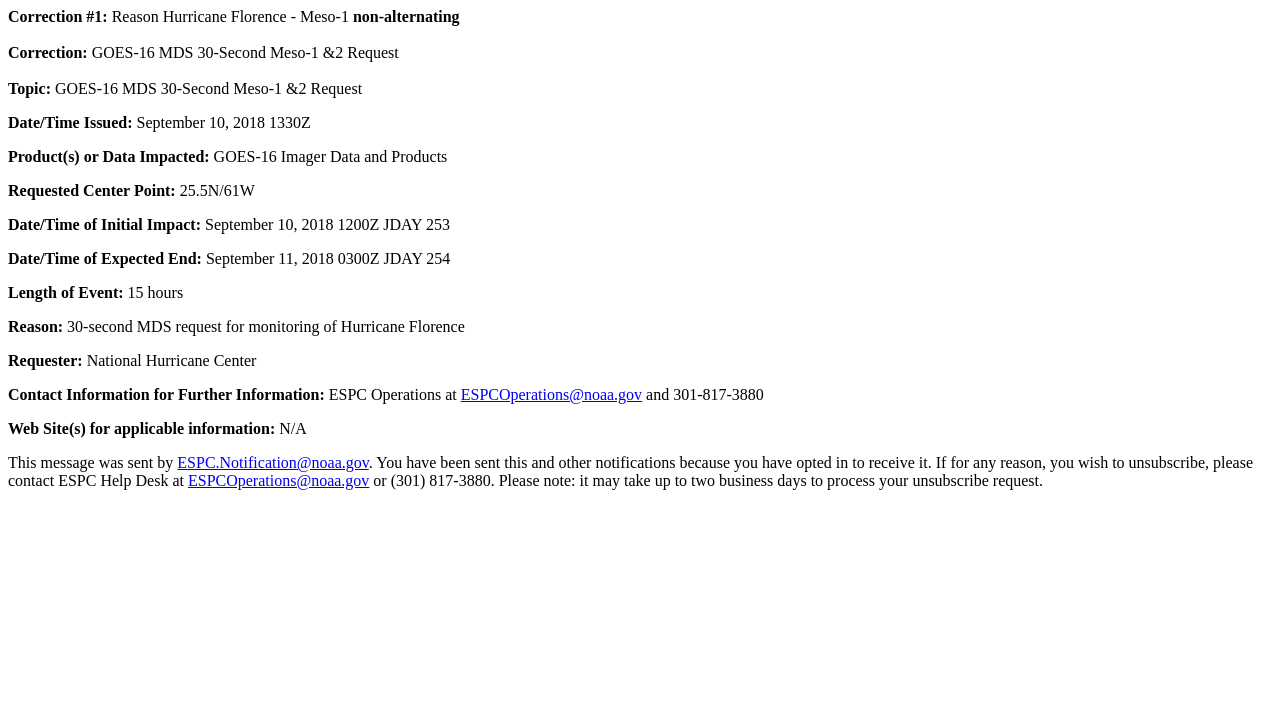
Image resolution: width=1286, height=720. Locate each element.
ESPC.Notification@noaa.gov (272, 462)
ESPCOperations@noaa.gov (551, 394)
